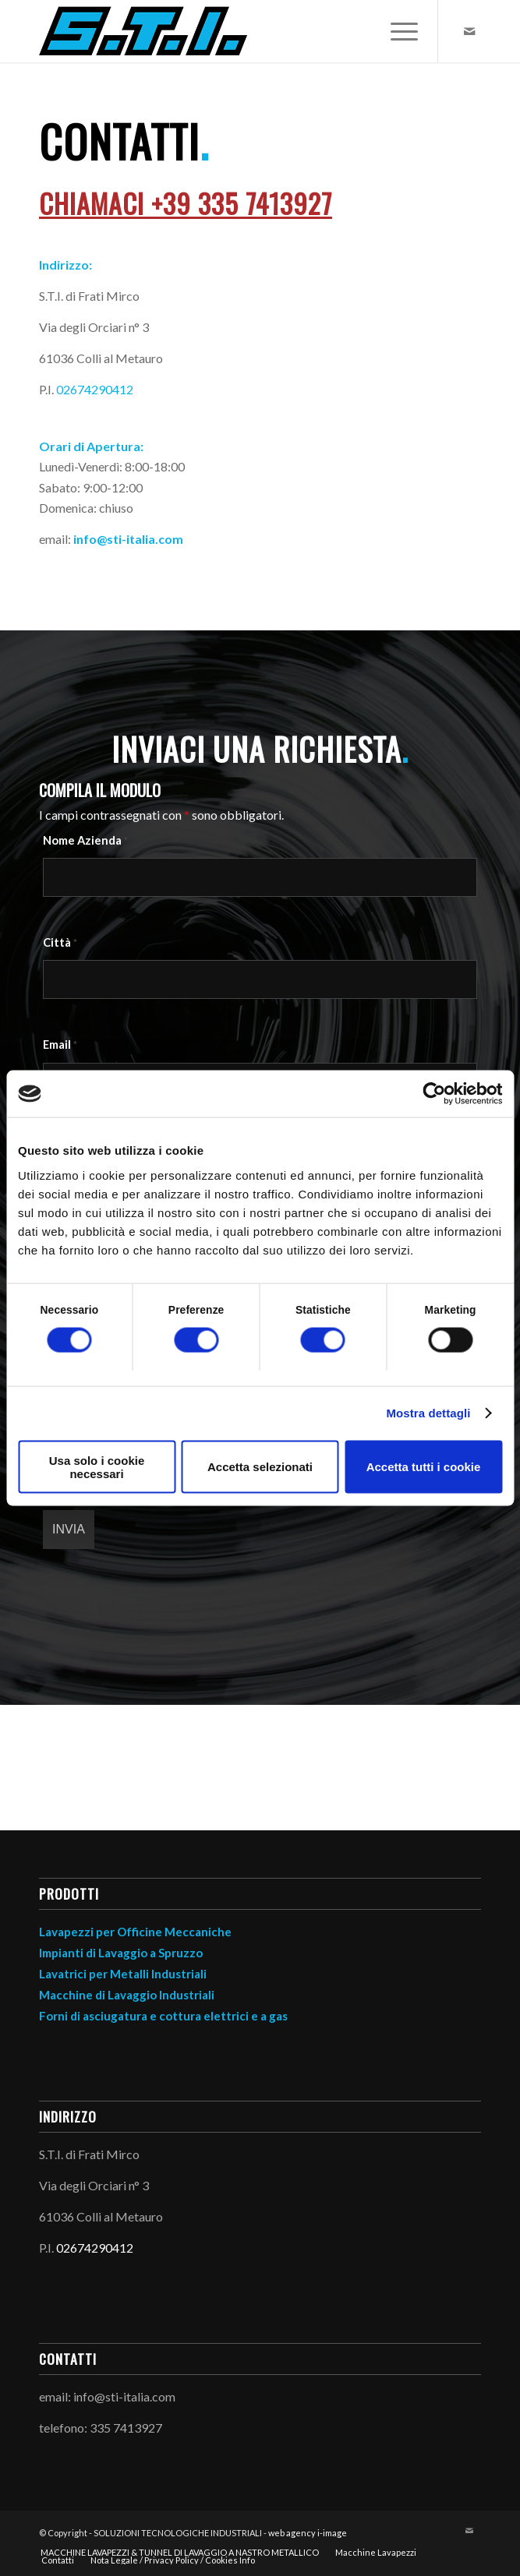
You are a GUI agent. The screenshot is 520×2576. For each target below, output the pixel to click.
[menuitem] (396, 31)
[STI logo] (216, 31)
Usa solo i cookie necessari (97, 1466)
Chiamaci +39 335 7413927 (185, 203)
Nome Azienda (85, 840)
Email (60, 1044)
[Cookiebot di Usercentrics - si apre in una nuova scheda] (434, 1094)
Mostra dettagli (428, 1413)
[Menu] (396, 31)
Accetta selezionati (260, 1466)
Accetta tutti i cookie (423, 1466)
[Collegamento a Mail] (469, 31)
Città (60, 942)
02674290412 (94, 389)
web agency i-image (307, 2533)
